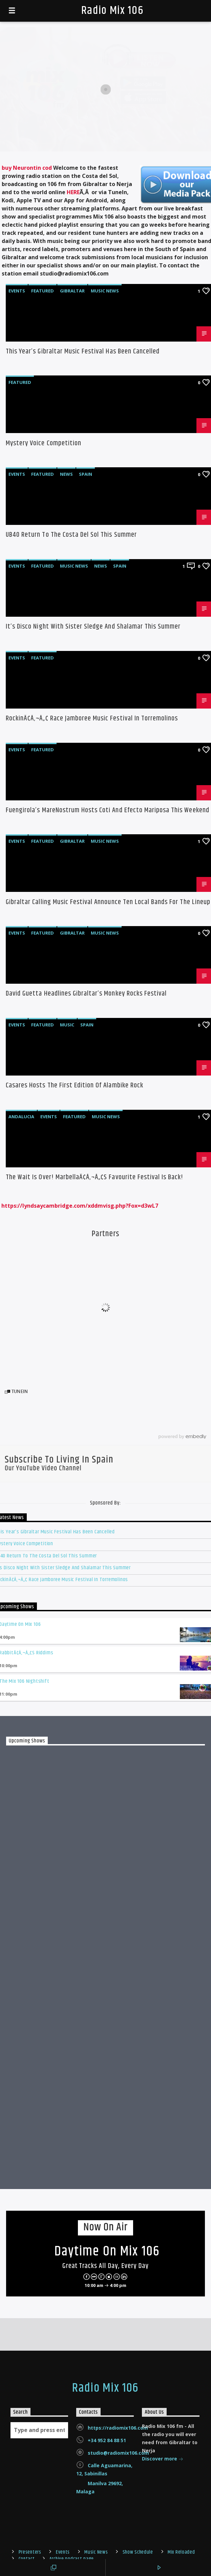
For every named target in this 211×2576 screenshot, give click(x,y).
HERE (73, 192)
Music (67, 1025)
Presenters (30, 2552)
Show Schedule (138, 2552)
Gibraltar (72, 291)
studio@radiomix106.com (118, 2453)
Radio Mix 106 (112, 10)
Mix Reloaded (181, 2552)
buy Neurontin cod (27, 167)
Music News (105, 291)
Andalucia (21, 1116)
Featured (42, 291)
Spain (85, 474)
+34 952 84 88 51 (107, 2440)
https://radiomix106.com (118, 2428)
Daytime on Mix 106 (107, 2251)
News (66, 474)
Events (16, 291)
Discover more (162, 2459)
